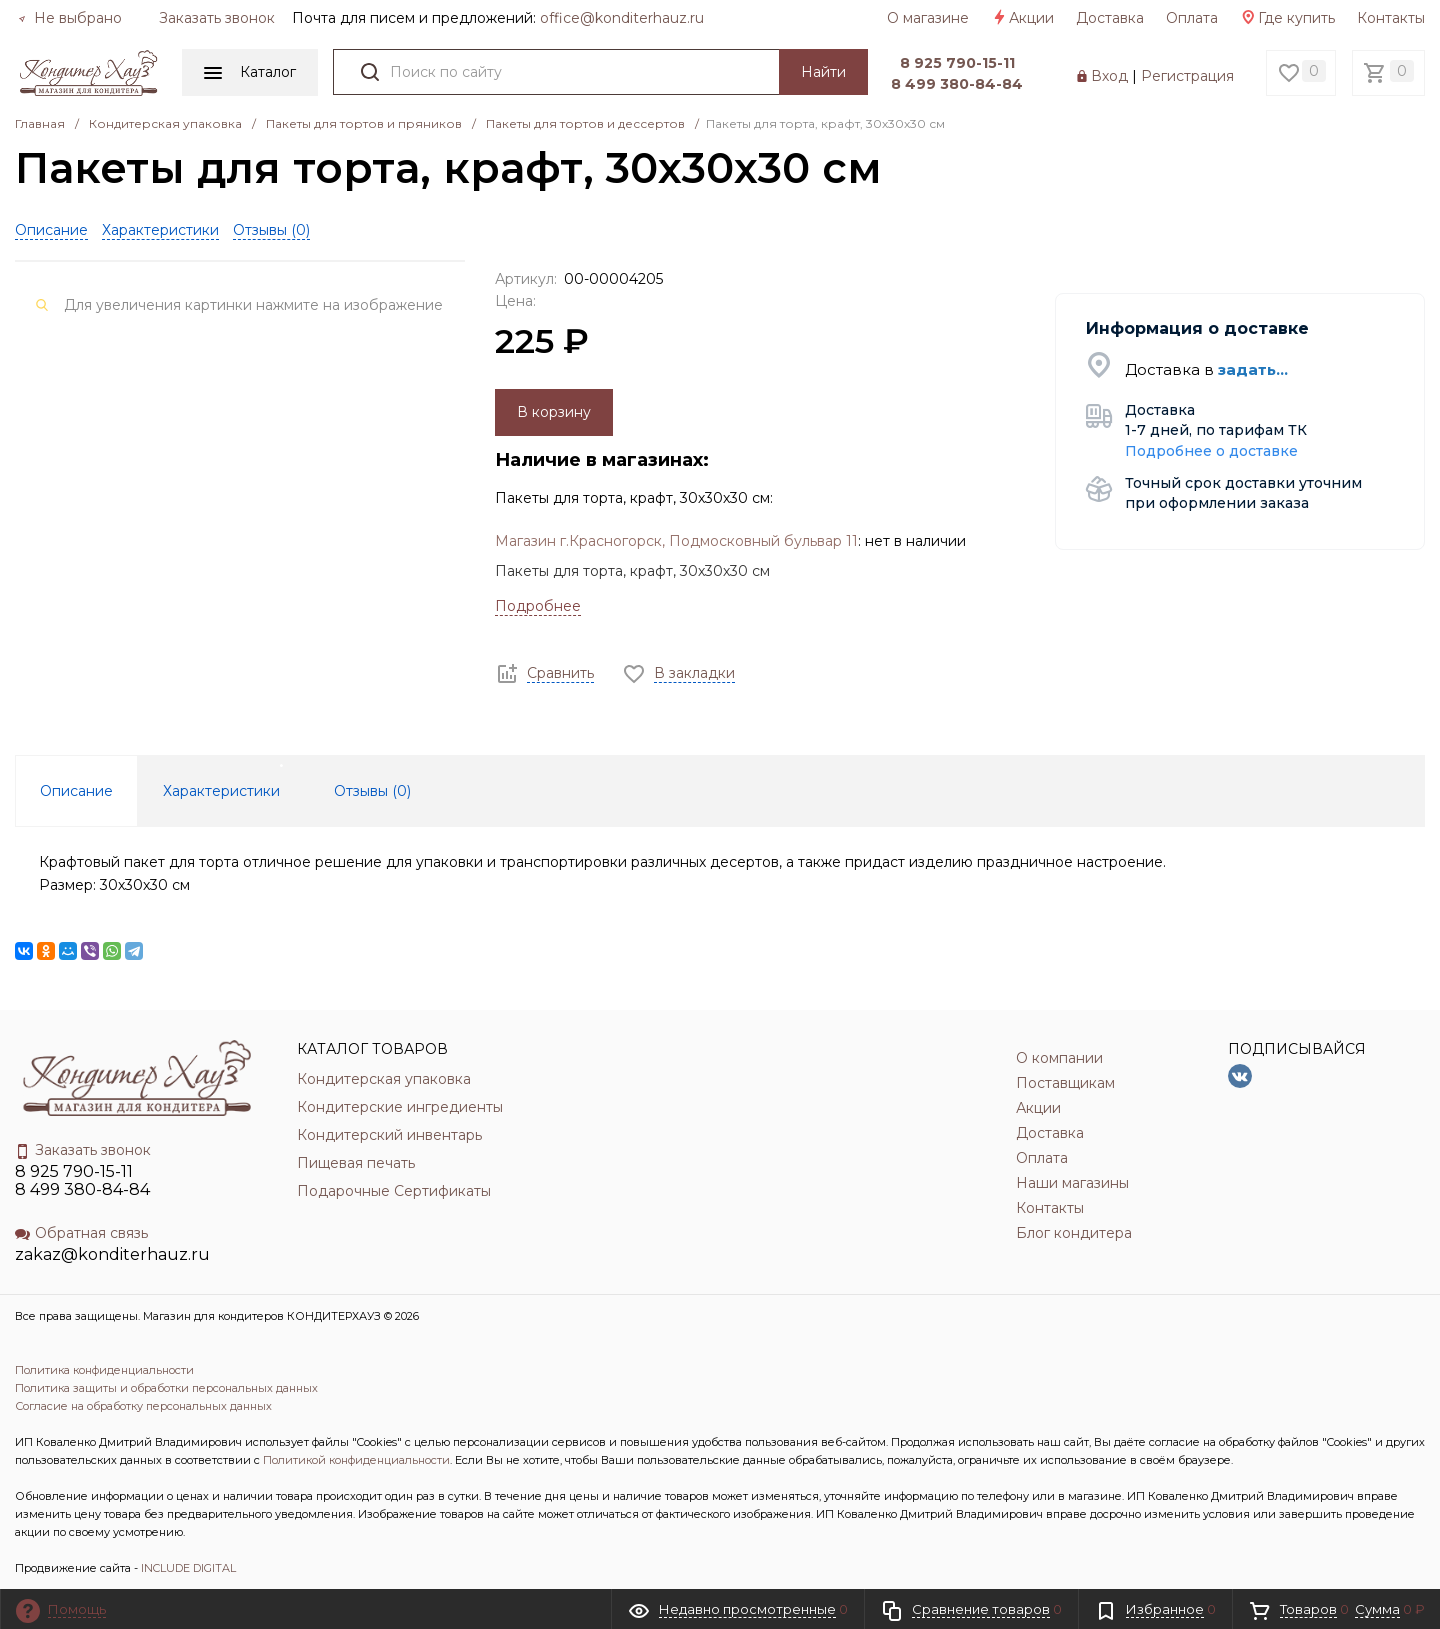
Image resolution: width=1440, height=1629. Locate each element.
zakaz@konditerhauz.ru (112, 1254)
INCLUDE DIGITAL (188, 1568)
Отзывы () (271, 230)
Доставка (1110, 18)
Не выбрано (70, 18)
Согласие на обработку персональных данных (143, 1406)
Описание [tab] (76, 791)
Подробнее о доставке (1211, 451)
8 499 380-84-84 (957, 84)
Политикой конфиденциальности (356, 1460)
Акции (1022, 18)
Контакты (1391, 18)
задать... (1253, 369)
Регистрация (1187, 76)
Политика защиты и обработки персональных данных (166, 1388)
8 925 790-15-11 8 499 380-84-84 (82, 1180)
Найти (823, 72)
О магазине (928, 18)
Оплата (1192, 18)
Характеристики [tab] (221, 791)
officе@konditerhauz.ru (622, 18)
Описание (51, 230)
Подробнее (538, 606)
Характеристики (160, 230)
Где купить (1287, 18)
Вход (1109, 76)
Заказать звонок (217, 18)
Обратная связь (81, 1233)
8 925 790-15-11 (957, 63)
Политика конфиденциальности (104, 1370)
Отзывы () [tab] (372, 791)
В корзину (554, 412)
